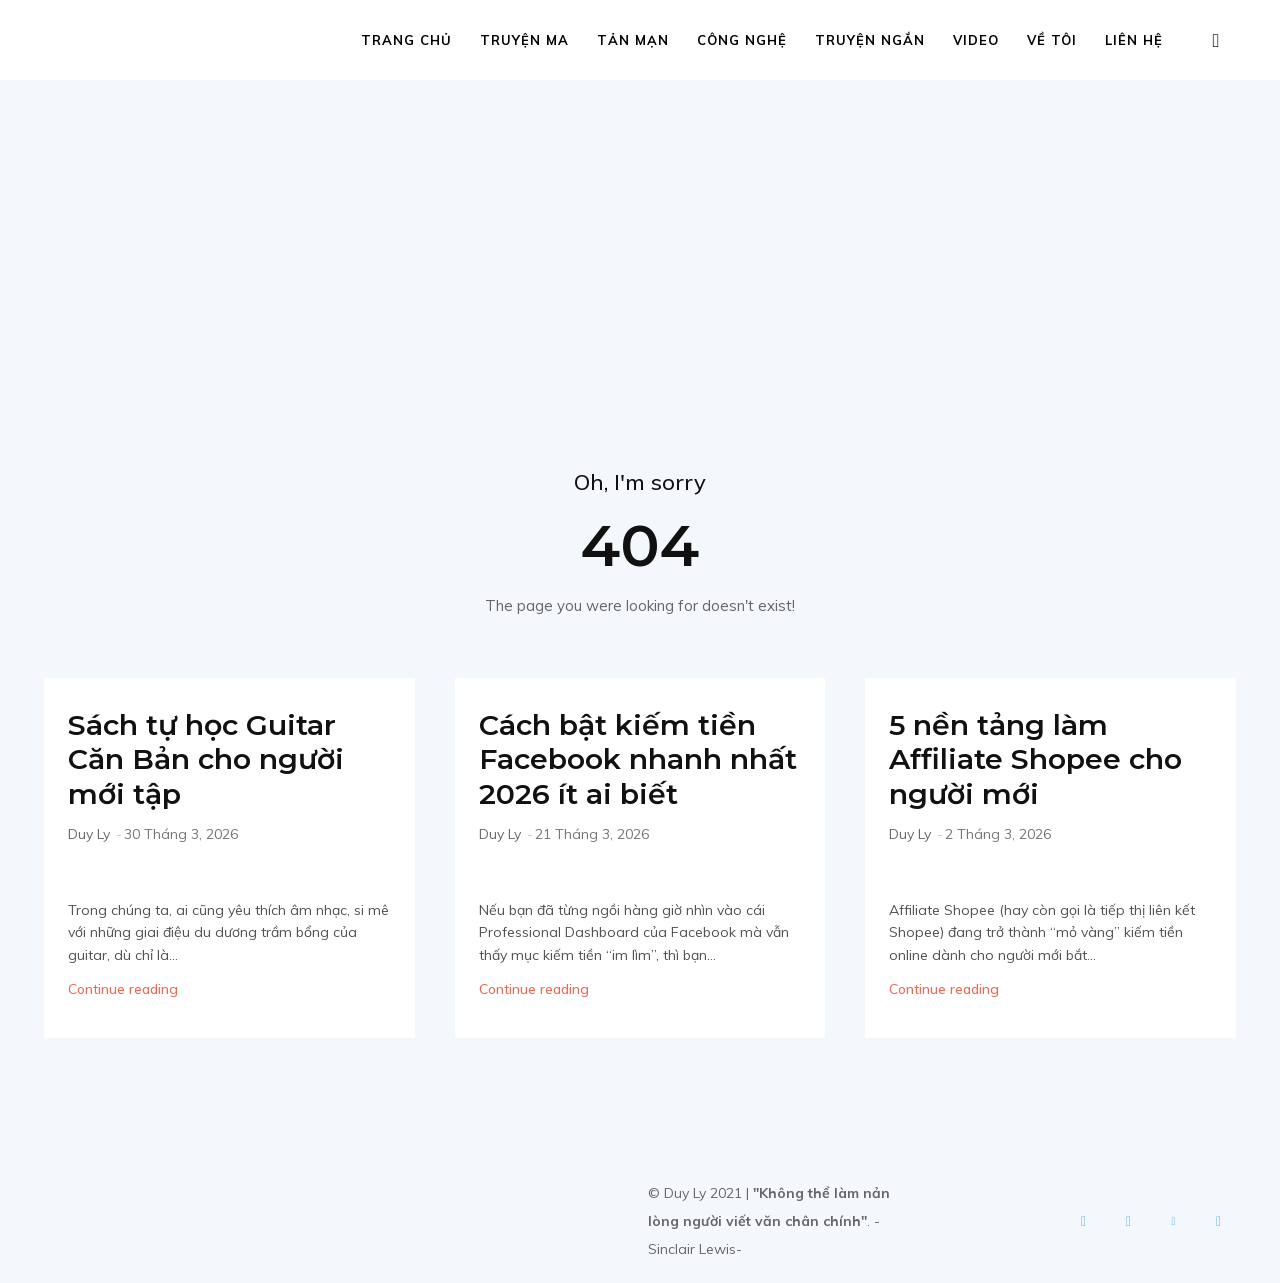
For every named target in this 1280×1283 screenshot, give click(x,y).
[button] (1216, 41)
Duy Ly (89, 834)
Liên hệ (1134, 40)
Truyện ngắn (870, 40)
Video (976, 40)
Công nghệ (742, 40)
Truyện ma (524, 40)
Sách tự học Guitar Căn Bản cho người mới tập (212, 759)
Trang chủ (406, 40)
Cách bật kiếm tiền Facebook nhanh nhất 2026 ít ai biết (624, 759)
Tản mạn (633, 40)
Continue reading (123, 989)
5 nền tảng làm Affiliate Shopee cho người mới (1042, 759)
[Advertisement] (640, 230)
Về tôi (1052, 40)
